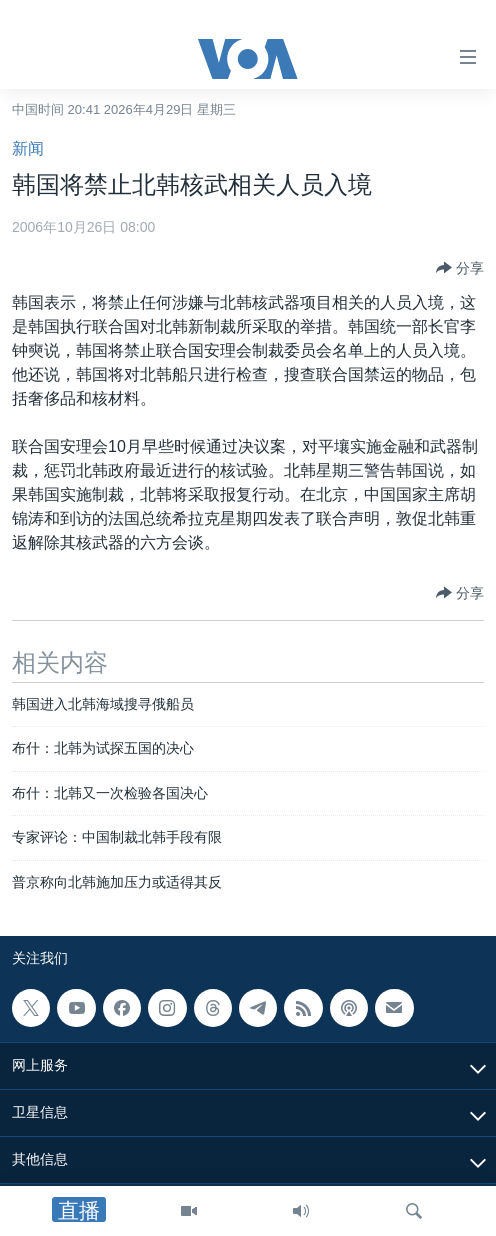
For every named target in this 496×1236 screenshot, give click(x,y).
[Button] (460, 268)
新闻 (28, 148)
